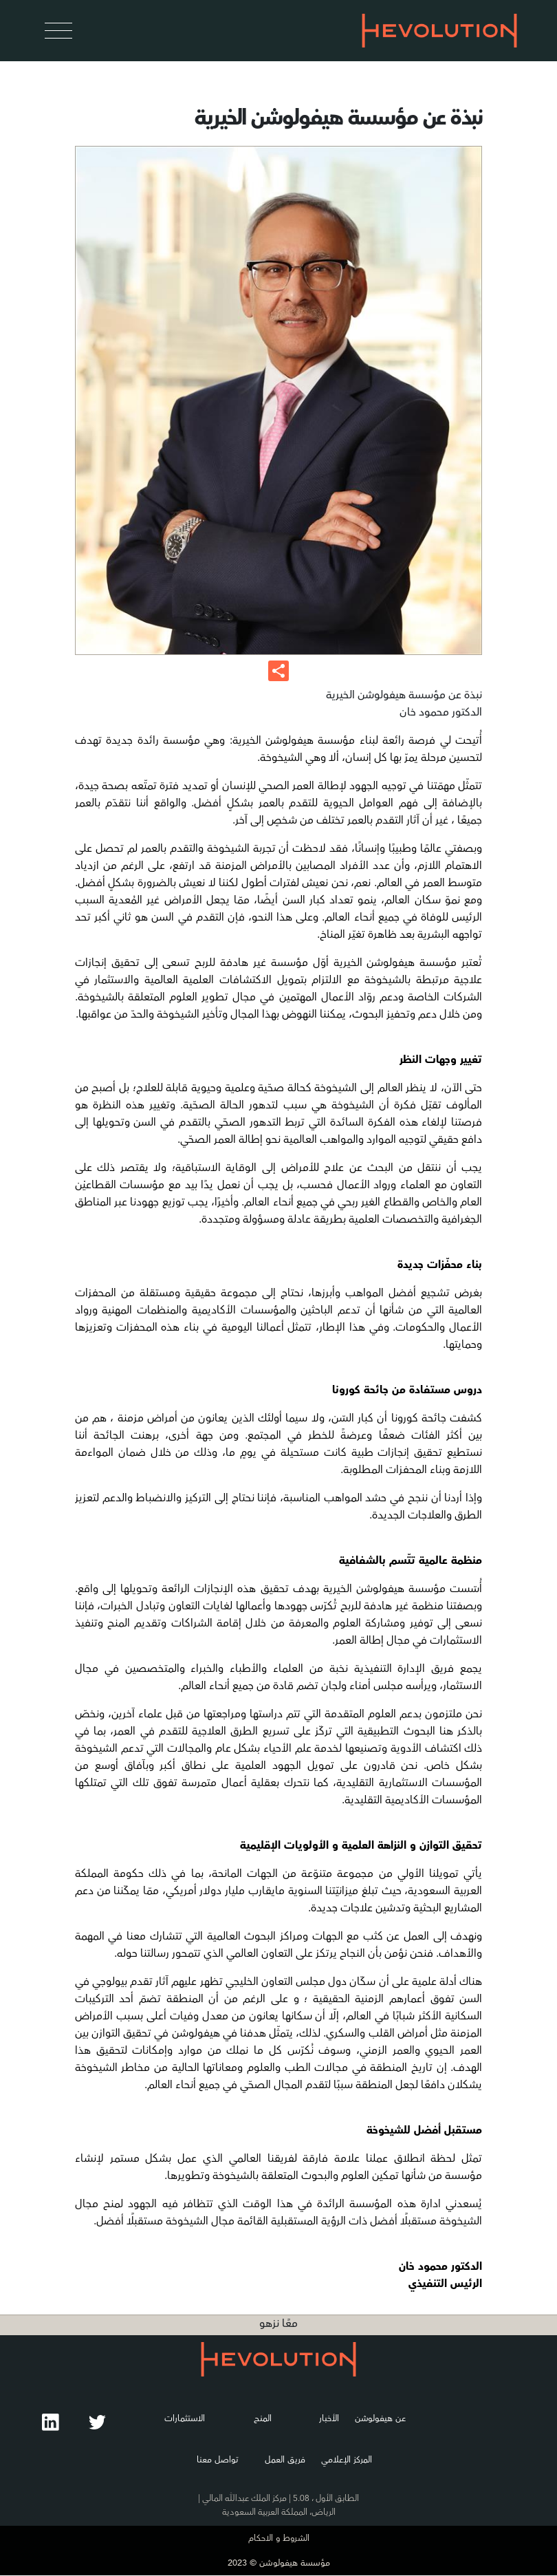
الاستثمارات (184, 2418)
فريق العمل (284, 2460)
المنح (263, 2418)
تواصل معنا (216, 2460)
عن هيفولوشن (379, 2418)
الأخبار (328, 2418)
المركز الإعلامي (346, 2460)
